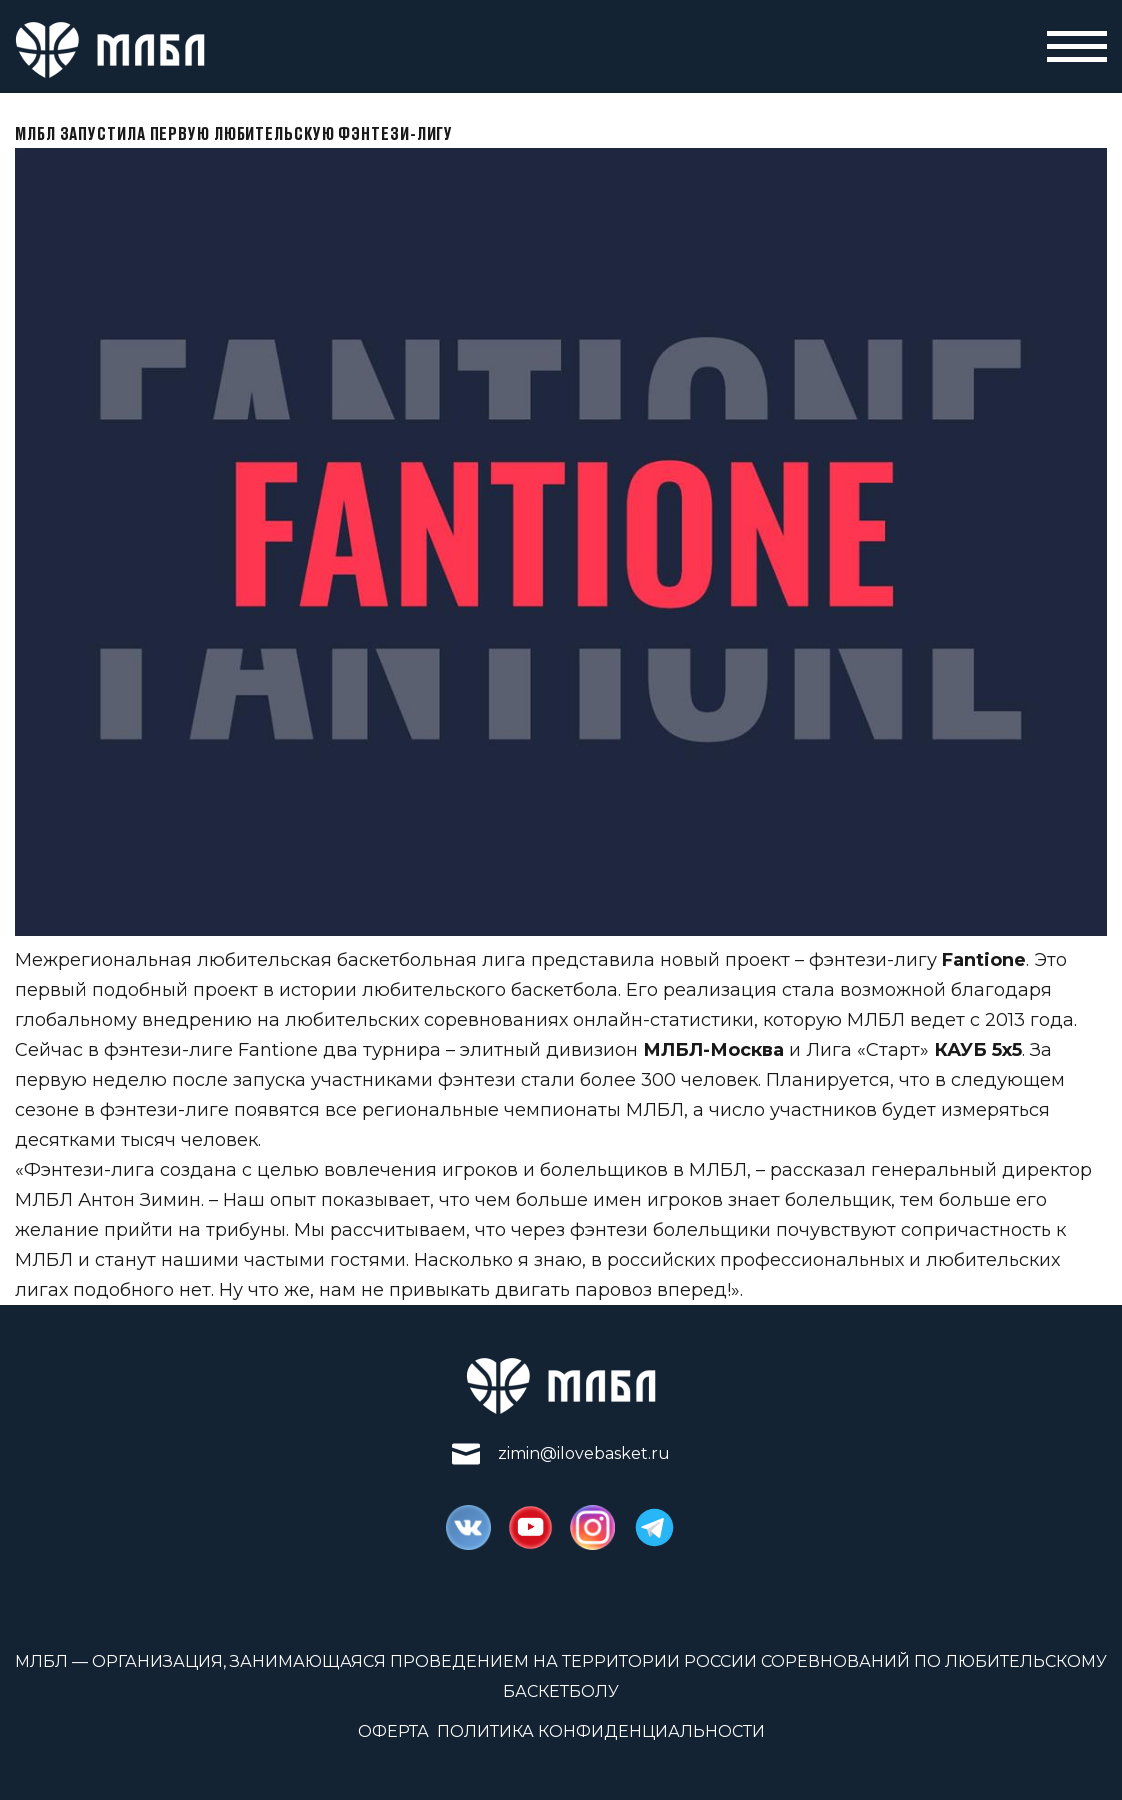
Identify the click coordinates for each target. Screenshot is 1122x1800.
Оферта (393, 1731)
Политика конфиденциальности (601, 1731)
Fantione (984, 960)
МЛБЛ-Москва (713, 1050)
